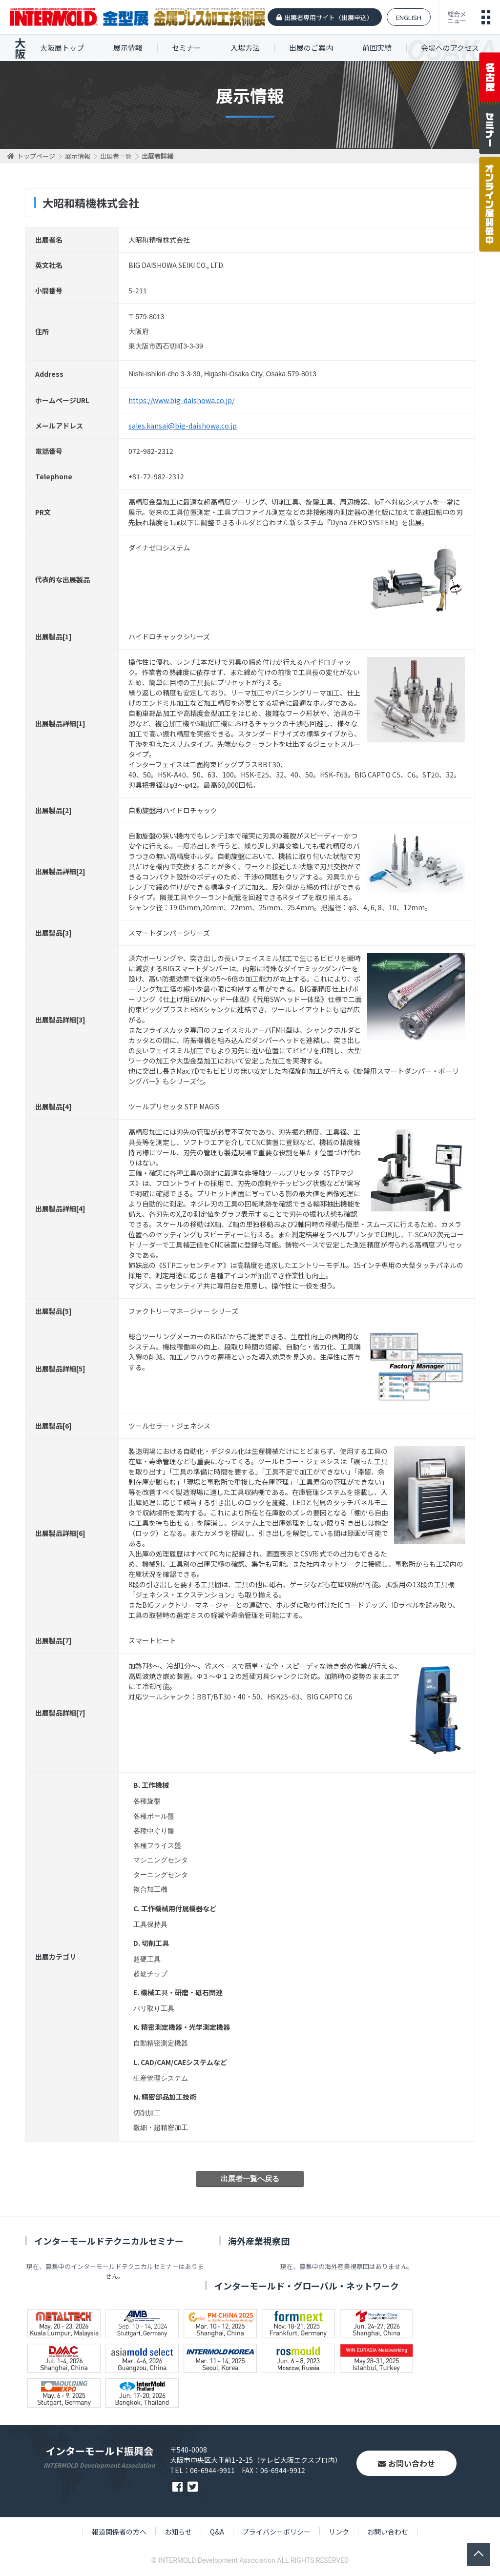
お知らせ (178, 2531)
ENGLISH (408, 17)
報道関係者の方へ (119, 2531)
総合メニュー (456, 17)
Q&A (217, 2531)
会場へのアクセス (450, 47)
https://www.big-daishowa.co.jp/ (181, 400)
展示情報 (128, 47)
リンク (339, 2531)
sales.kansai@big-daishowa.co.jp (182, 425)
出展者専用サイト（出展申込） (328, 17)
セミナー (186, 47)
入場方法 (245, 47)
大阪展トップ (62, 47)
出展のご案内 (311, 47)
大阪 (20, 48)
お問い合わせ (406, 2463)
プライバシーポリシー (276, 2531)
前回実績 (377, 47)
